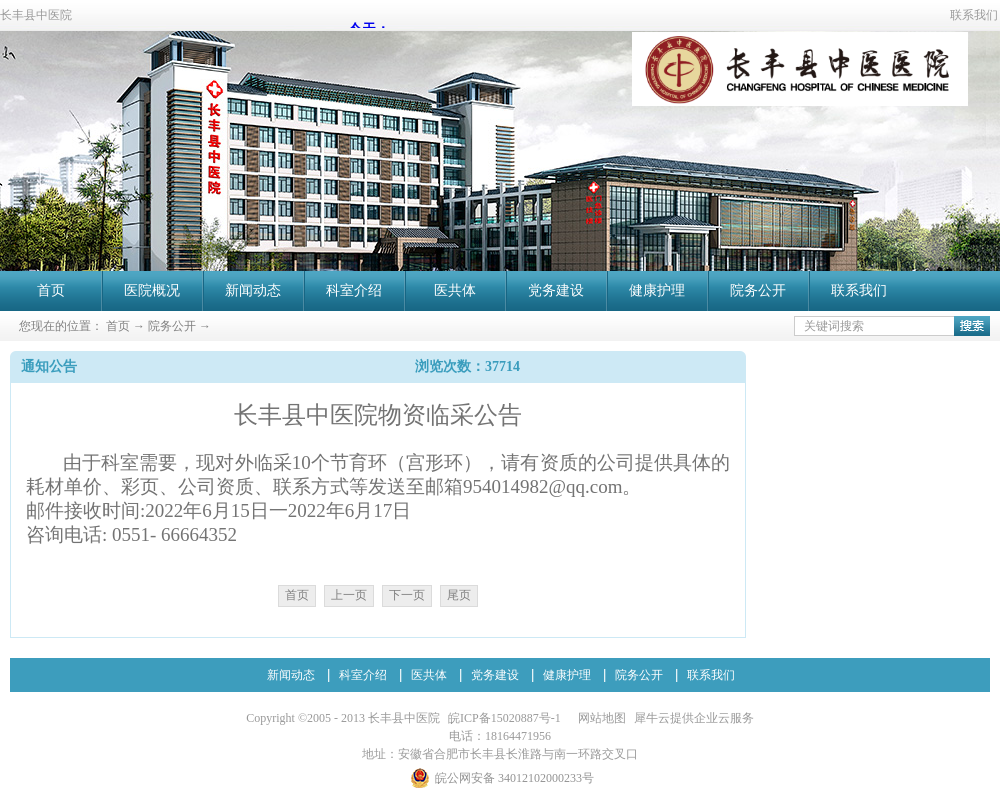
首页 (51, 290)
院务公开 (172, 326)
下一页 (407, 595)
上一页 (349, 595)
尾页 (459, 595)
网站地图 (599, 718)
